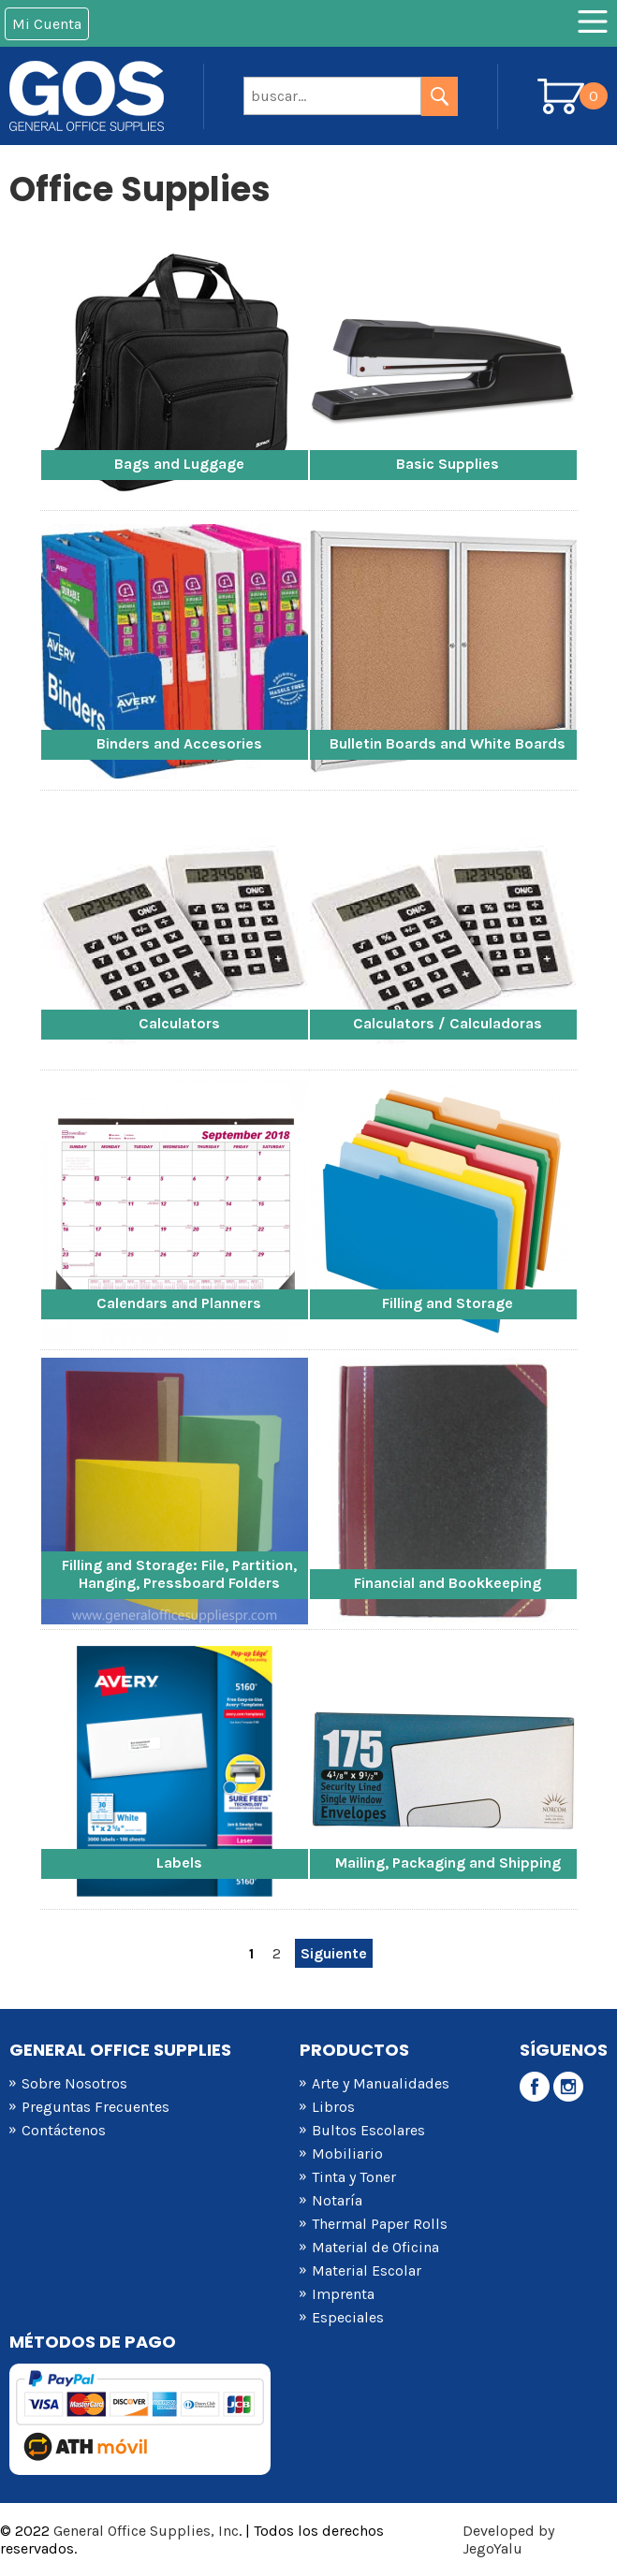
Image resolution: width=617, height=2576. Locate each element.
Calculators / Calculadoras (447, 1023)
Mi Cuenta (46, 24)
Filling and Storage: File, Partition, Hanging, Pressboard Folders (179, 1574)
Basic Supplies (447, 464)
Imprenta (343, 2294)
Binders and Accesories (179, 743)
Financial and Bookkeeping (447, 1583)
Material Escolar (366, 2270)
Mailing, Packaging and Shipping (448, 1862)
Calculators (179, 1023)
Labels (179, 1862)
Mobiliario (347, 2153)
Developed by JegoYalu (508, 2539)
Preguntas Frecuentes (95, 2107)
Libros (333, 2107)
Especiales (348, 2317)
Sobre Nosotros (74, 2083)
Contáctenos (64, 2130)
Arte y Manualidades (380, 2083)
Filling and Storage (447, 1303)
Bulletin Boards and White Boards (448, 743)
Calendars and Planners (178, 1303)
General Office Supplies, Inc (146, 2531)
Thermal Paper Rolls (380, 2224)
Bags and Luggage (179, 464)
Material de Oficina (375, 2247)
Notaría (337, 2200)
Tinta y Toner (354, 2177)
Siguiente (334, 1953)
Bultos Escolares (368, 2130)
